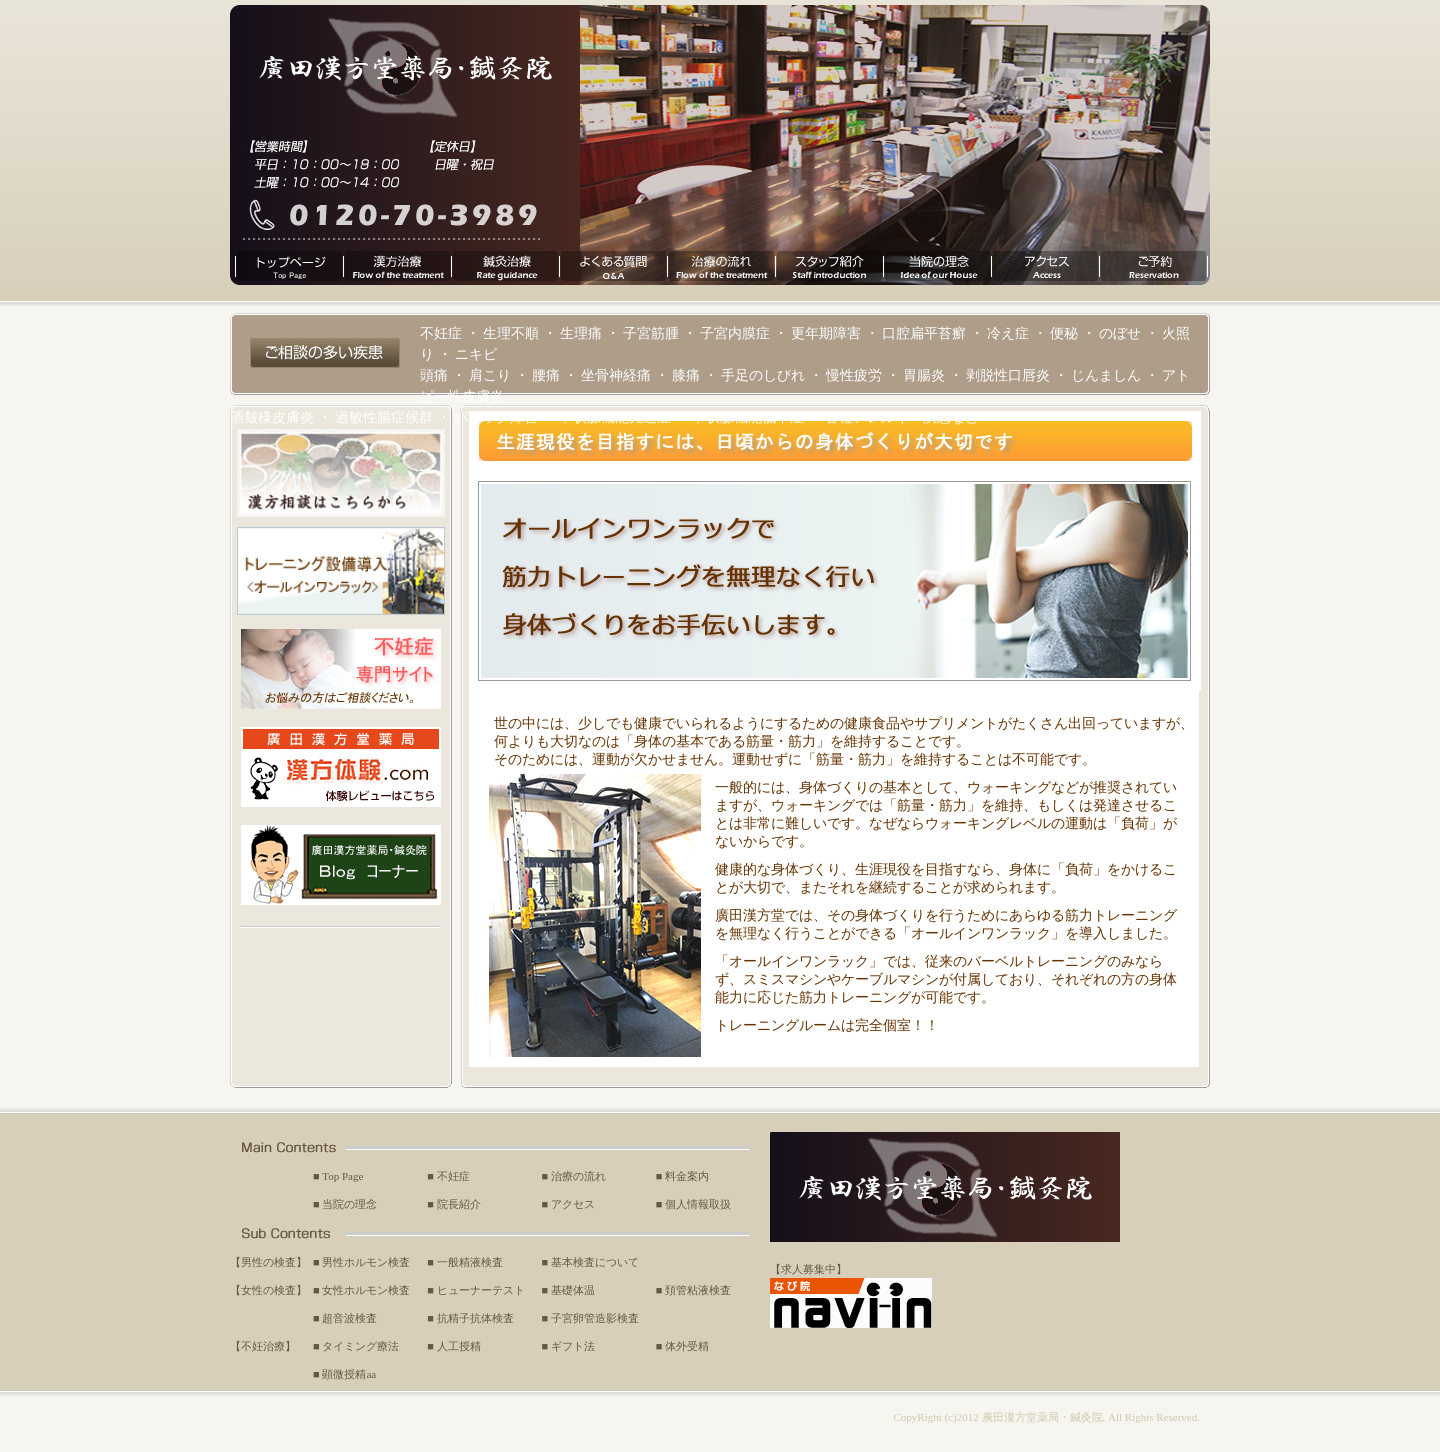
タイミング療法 (360, 1346)
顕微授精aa (349, 1374)
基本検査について (595, 1262)
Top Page (342, 1176)
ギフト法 (573, 1346)
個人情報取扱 (698, 1204)
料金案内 (687, 1176)
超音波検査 (349, 1318)
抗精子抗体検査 (475, 1318)
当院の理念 (349, 1204)
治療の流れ (578, 1176)
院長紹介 (459, 1204)
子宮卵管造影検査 (595, 1318)
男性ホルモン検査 (366, 1262)
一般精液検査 (470, 1262)
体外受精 (687, 1346)
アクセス (573, 1204)
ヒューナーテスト (481, 1290)
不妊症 (453, 1176)
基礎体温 (573, 1290)
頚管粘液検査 (698, 1290)
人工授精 (459, 1346)
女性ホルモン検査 (366, 1290)
